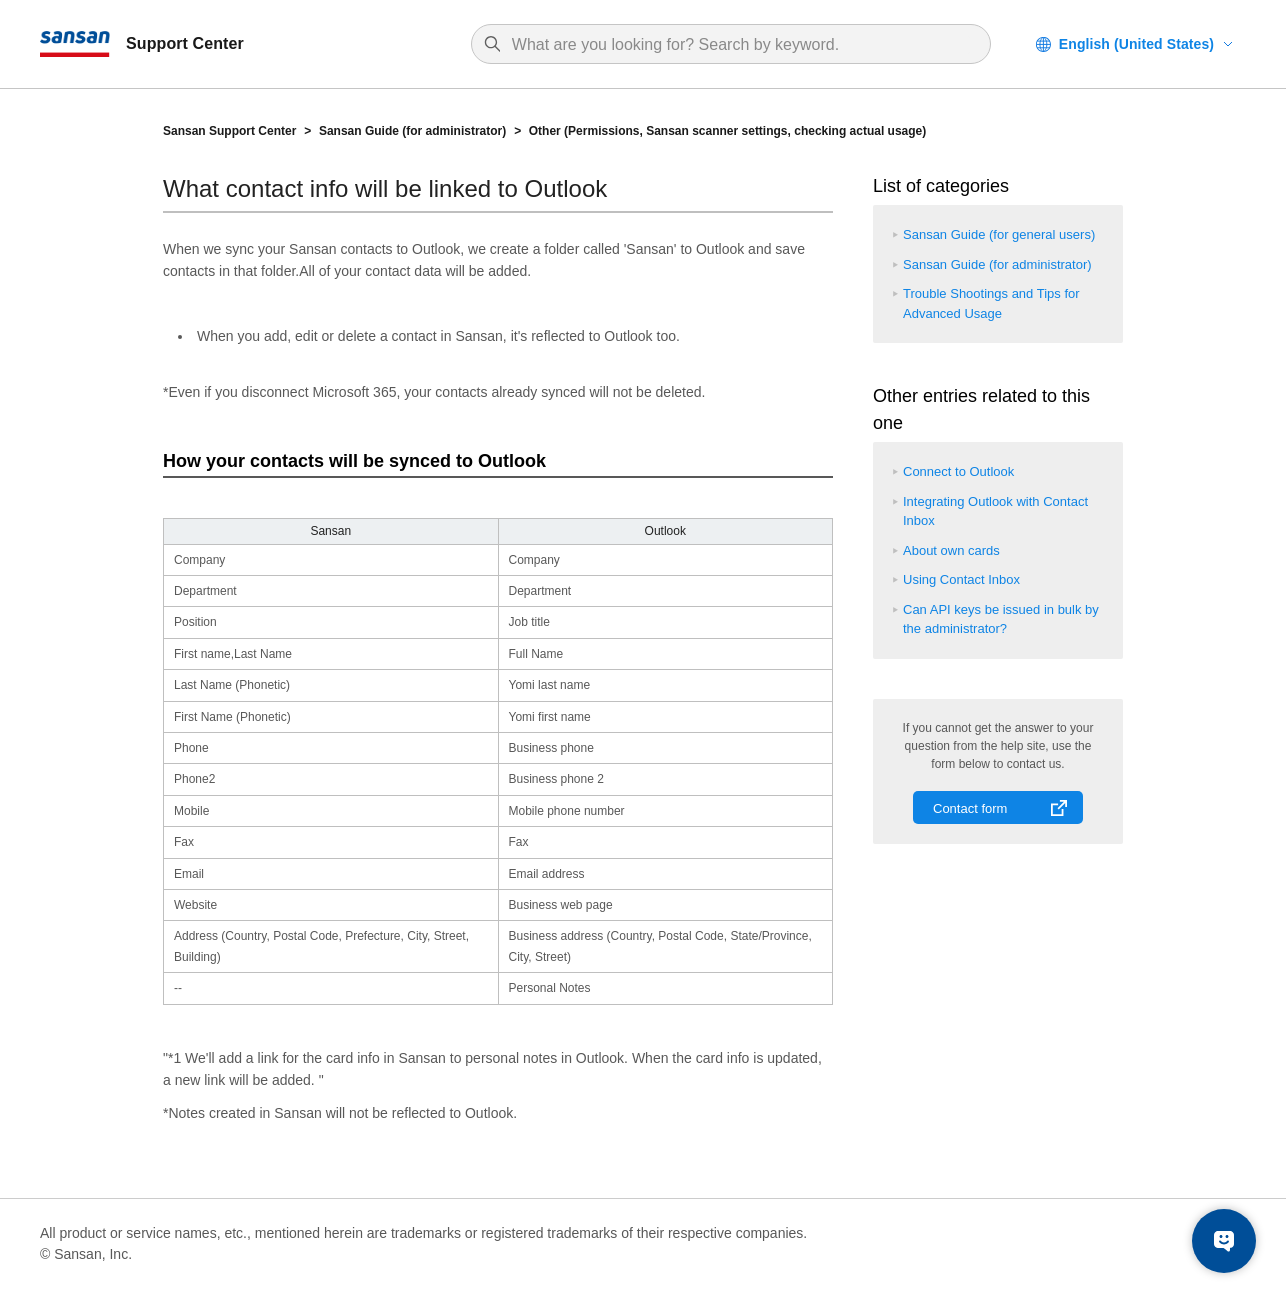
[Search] (741, 45)
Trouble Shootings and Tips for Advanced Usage (991, 303)
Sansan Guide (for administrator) (412, 131)
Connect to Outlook (958, 471)
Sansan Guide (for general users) (999, 234)
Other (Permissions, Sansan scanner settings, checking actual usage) (727, 131)
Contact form (970, 808)
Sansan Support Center (229, 131)
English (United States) (1136, 44)
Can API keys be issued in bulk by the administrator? (1001, 619)
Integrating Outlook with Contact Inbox (995, 511)
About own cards (951, 550)
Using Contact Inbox (961, 579)
